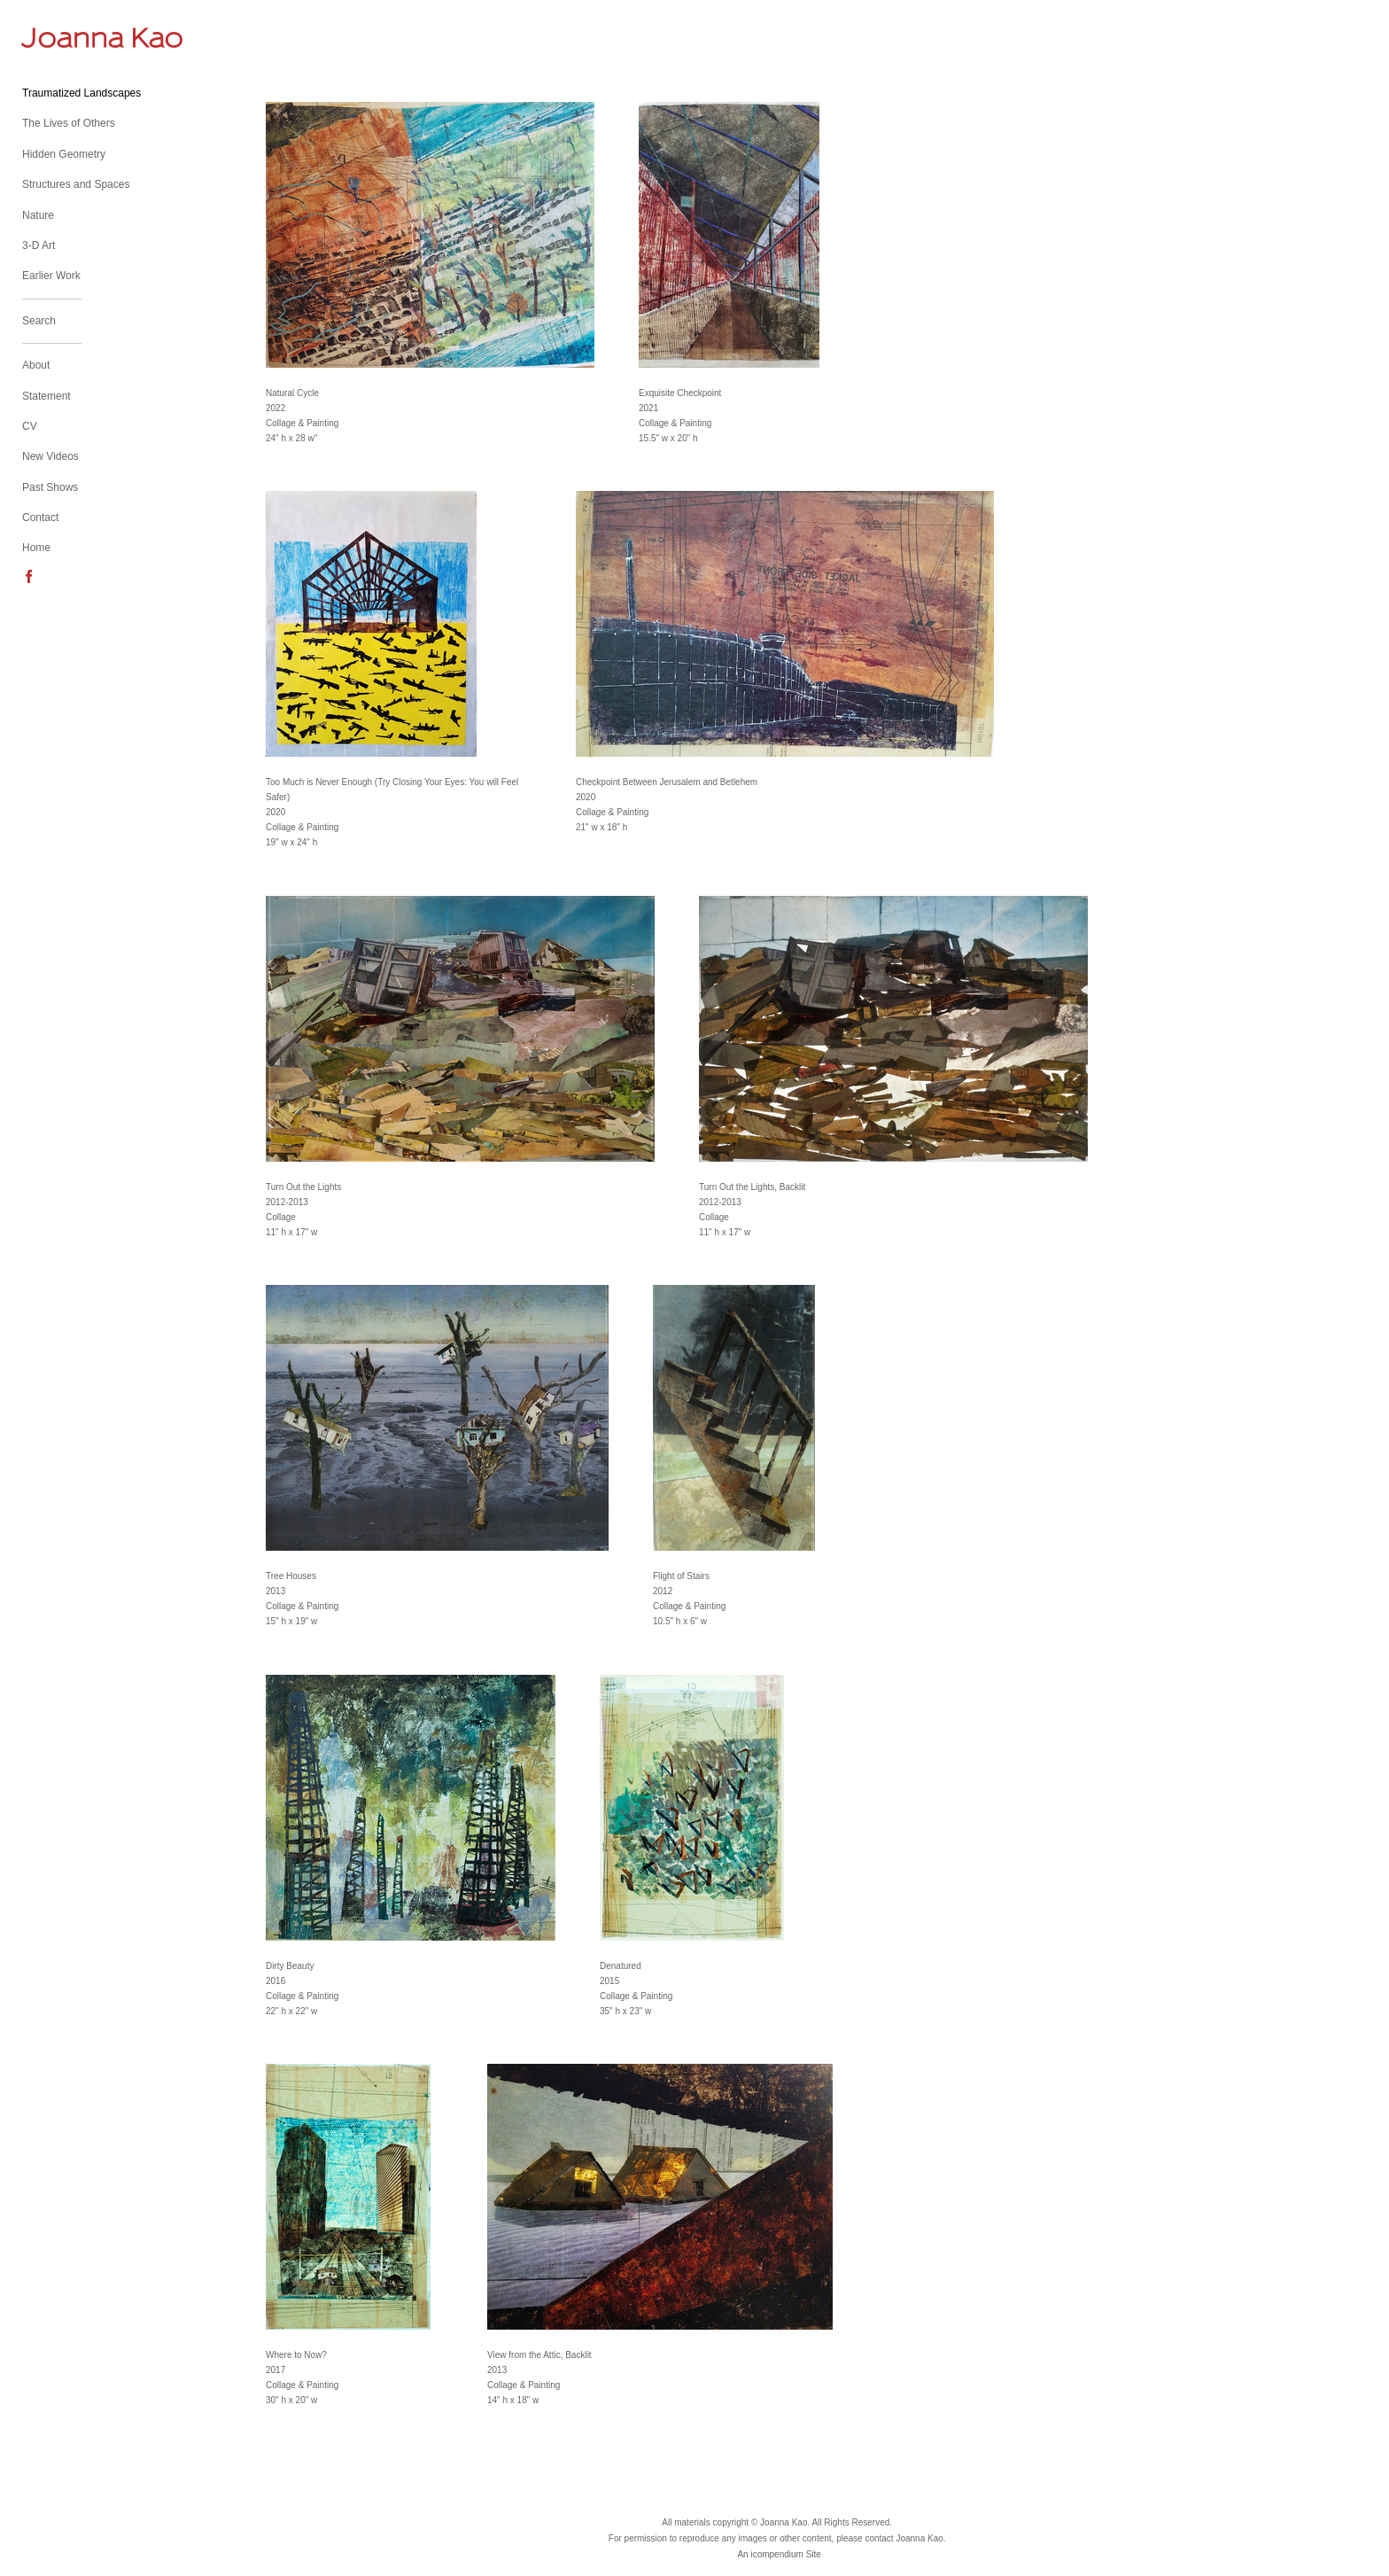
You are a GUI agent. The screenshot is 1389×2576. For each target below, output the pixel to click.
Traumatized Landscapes (81, 93)
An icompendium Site (779, 2554)
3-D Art (38, 245)
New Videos (50, 456)
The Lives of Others (68, 123)
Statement (46, 396)
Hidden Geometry (63, 154)
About (36, 365)
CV (29, 426)
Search (39, 321)
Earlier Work (51, 275)
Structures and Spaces (75, 184)
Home (36, 547)
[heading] (66, 37)
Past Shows (50, 487)
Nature (38, 215)
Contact (40, 517)
